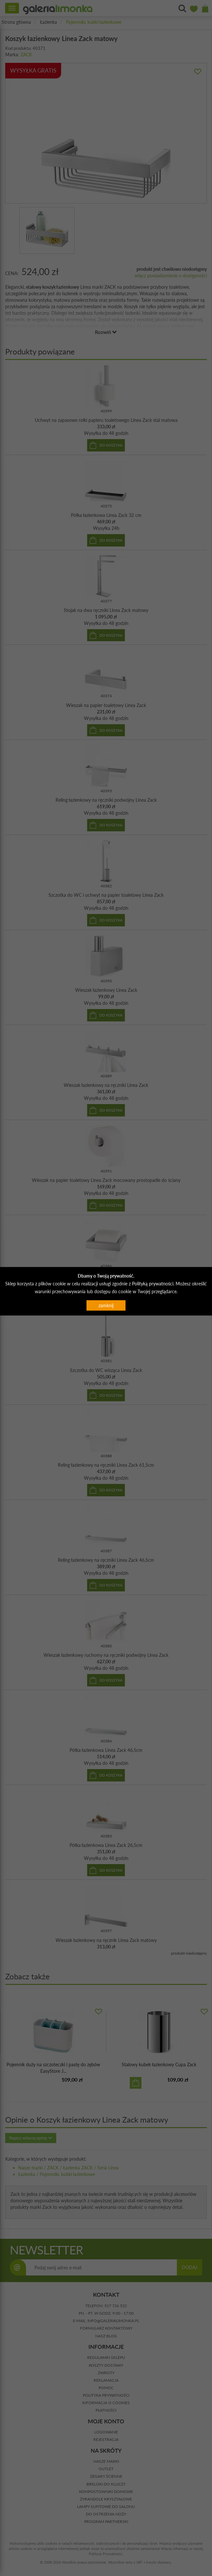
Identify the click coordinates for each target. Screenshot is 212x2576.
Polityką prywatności (152, 1283)
